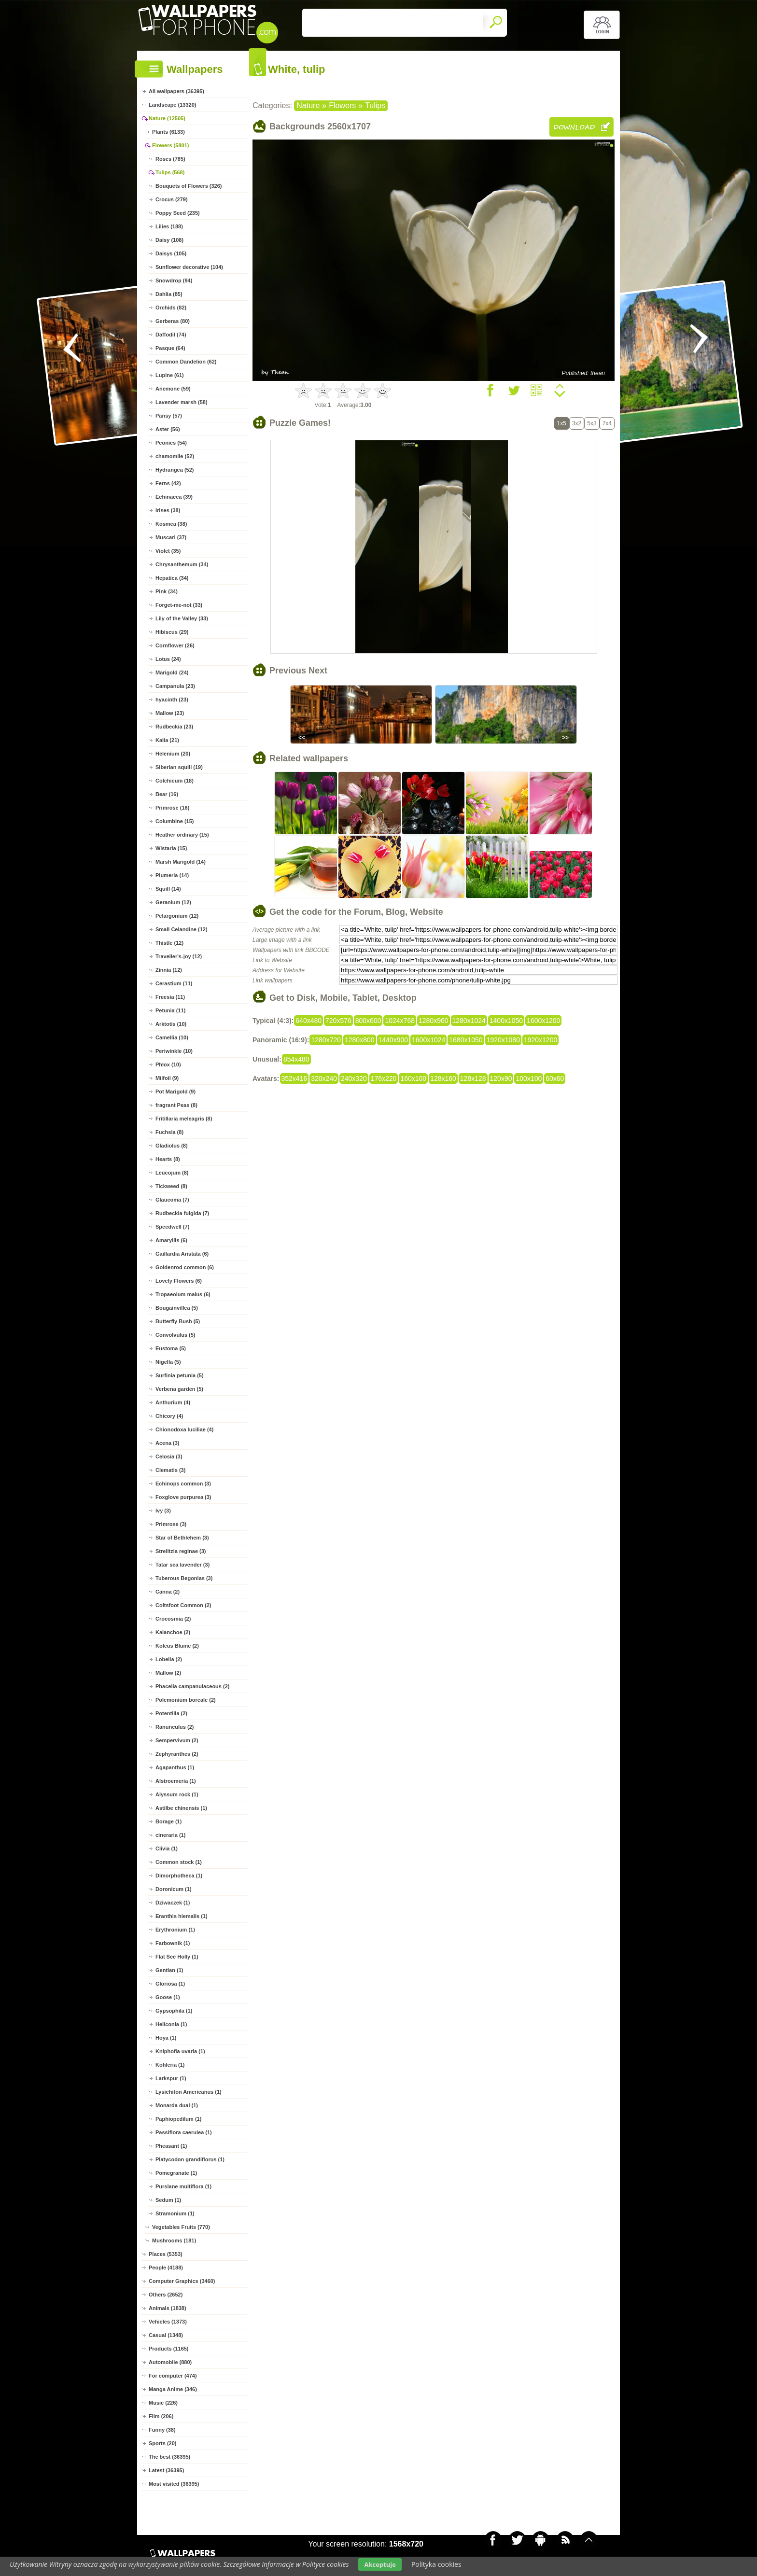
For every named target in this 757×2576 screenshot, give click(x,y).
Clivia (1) (166, 1848)
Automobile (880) (170, 2362)
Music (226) (163, 2403)
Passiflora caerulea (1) (183, 2132)
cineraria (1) (170, 1835)
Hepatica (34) (171, 578)
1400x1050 (506, 1020)
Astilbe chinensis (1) (181, 1808)
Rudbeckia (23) (174, 726)
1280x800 (360, 1040)
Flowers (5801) (170, 145)
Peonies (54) (171, 443)
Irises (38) (167, 510)
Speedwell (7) (172, 1227)
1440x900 (393, 1040)
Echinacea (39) (174, 497)
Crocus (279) (171, 199)
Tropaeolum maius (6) (182, 1294)
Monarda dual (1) (176, 2105)
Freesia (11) (170, 997)
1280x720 (326, 1040)
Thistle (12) (169, 943)
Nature (308, 105)
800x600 (368, 1020)
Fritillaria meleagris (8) (183, 1118)
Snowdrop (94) (173, 280)
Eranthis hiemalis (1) (181, 1916)
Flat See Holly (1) (176, 1957)
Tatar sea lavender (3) (182, 1565)
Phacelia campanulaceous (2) (192, 1686)
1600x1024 (428, 1040)
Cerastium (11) (173, 983)
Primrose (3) (170, 1524)
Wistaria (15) (171, 848)
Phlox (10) (168, 1064)
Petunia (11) (170, 1010)
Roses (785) (170, 159)
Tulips (375, 105)
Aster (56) (167, 429)
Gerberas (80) (172, 321)
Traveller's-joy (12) (178, 956)
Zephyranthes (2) (176, 1754)
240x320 (354, 1078)
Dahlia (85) (168, 294)
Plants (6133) (168, 132)
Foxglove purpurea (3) (183, 1497)
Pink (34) (166, 591)
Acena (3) (167, 1443)
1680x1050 (465, 1040)
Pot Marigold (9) (175, 1091)
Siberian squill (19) (179, 767)
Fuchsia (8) (169, 1132)
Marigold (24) (171, 672)
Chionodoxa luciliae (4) (184, 1429)
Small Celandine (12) (181, 929)
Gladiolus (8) (171, 1145)
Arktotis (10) (170, 1024)
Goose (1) (167, 1997)
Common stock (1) (178, 1862)
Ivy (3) (163, 1510)
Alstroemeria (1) (175, 1781)
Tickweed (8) (171, 1186)
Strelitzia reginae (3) (180, 1551)
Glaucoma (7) (172, 1200)
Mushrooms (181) (174, 2240)
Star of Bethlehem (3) (182, 1537)
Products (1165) (169, 2349)
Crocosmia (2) (173, 1619)
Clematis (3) (170, 1470)
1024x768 (400, 1020)
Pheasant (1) (171, 2146)
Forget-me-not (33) (178, 605)
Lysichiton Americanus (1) (188, 2092)
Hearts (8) (167, 1159)
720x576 (338, 1020)
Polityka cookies (436, 2564)
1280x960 (434, 1020)
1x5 (561, 423)
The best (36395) (169, 2457)
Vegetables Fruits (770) (181, 2227)
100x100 (529, 1078)
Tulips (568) (169, 172)
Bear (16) (166, 794)
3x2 (576, 423)
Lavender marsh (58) (181, 402)
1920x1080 (503, 1040)
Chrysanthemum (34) (181, 564)
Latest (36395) (166, 2470)
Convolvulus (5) (175, 1335)
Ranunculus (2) (174, 1727)
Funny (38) (162, 2430)
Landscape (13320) (172, 105)
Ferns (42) (168, 483)
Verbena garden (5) (179, 1389)
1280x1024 (469, 1020)
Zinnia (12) (168, 970)
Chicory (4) (169, 1416)
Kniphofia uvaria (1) (180, 2051)
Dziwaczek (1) (172, 1902)
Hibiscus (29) (171, 632)
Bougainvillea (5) (176, 1308)
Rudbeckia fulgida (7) (182, 1213)
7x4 (607, 423)
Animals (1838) (167, 2308)
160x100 (413, 1078)
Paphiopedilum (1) (178, 2119)
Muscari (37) (170, 537)
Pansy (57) (168, 416)
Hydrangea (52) (174, 470)
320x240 (324, 1078)
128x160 (443, 1078)
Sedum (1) (168, 2200)
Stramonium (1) (175, 2213)
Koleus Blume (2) (177, 1646)
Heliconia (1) (171, 2024)
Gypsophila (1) (173, 2011)
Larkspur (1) (170, 2078)
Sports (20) (162, 2443)
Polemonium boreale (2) (185, 1700)
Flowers (342, 105)
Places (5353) (165, 2254)
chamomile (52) (174, 456)
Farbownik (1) (172, 1943)
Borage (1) (168, 1821)
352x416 (294, 1078)
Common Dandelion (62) (186, 361)
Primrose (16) (172, 808)
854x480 (296, 1059)
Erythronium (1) (175, 1929)
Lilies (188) (169, 226)
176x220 (384, 1078)
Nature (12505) (167, 118)
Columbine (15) (174, 821)
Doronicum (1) (173, 1889)
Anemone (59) (173, 389)
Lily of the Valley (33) (181, 618)
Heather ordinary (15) (182, 835)
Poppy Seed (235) (177, 213)
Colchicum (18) (174, 781)
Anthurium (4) (172, 1402)
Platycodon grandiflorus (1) (189, 2159)
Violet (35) (168, 551)
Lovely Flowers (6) (178, 1281)
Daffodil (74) (170, 334)
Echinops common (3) (183, 1483)
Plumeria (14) (172, 875)
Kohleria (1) (170, 2065)
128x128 (473, 1078)
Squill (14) (168, 889)
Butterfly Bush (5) (177, 1321)
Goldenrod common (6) (184, 1267)
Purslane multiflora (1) (183, 2186)
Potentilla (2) (171, 1713)
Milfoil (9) (167, 1078)
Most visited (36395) (174, 2484)
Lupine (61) (169, 375)
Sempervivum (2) (176, 1740)
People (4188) (166, 2267)
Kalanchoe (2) (172, 1632)
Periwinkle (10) (174, 1051)
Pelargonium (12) (176, 916)
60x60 (555, 1078)
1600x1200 (543, 1020)
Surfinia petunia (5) (179, 1375)
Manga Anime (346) (173, 2389)
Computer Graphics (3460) (182, 2281)
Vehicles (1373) (168, 2321)
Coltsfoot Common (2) (183, 1605)
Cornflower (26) (175, 645)
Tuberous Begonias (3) (183, 1578)
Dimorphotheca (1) (178, 1875)
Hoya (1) (165, 2038)
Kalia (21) (167, 740)
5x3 (591, 423)
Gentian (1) (169, 1970)
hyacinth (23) (171, 699)
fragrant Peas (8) (176, 1105)
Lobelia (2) (168, 1659)
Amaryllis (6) (171, 1240)
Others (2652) (165, 2294)
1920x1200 (540, 1040)
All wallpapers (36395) (176, 91)
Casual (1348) (166, 2335)
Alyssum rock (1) (176, 1794)
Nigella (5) (168, 1362)
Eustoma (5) (170, 1348)
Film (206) (161, 2416)
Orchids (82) (170, 307)
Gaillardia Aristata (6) (182, 1254)
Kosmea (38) (171, 524)
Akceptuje (379, 2564)
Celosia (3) (168, 1456)
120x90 (501, 1078)
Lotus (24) (168, 659)
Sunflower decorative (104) (189, 267)
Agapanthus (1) (174, 1767)
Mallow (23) (169, 713)
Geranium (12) (173, 902)
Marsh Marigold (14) (180, 862)
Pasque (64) (170, 348)
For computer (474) (173, 2376)
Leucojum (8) (171, 1173)
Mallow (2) (168, 1673)
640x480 (308, 1020)
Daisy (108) (169, 240)
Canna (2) (167, 1592)
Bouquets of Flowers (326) (188, 186)
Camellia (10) (171, 1037)
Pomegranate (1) (176, 2173)
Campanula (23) (175, 686)
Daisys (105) (170, 253)
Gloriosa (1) (170, 1984)
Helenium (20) (172, 753)
